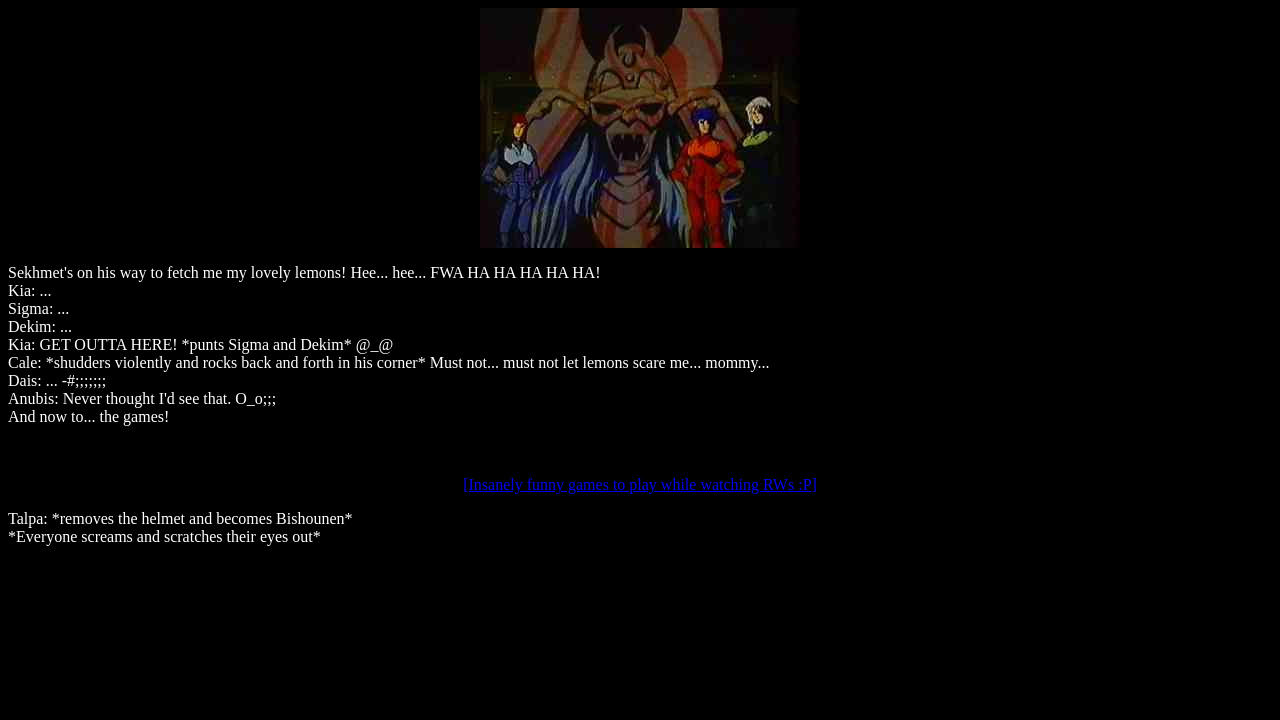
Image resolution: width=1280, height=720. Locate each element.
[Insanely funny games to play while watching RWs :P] (640, 484)
